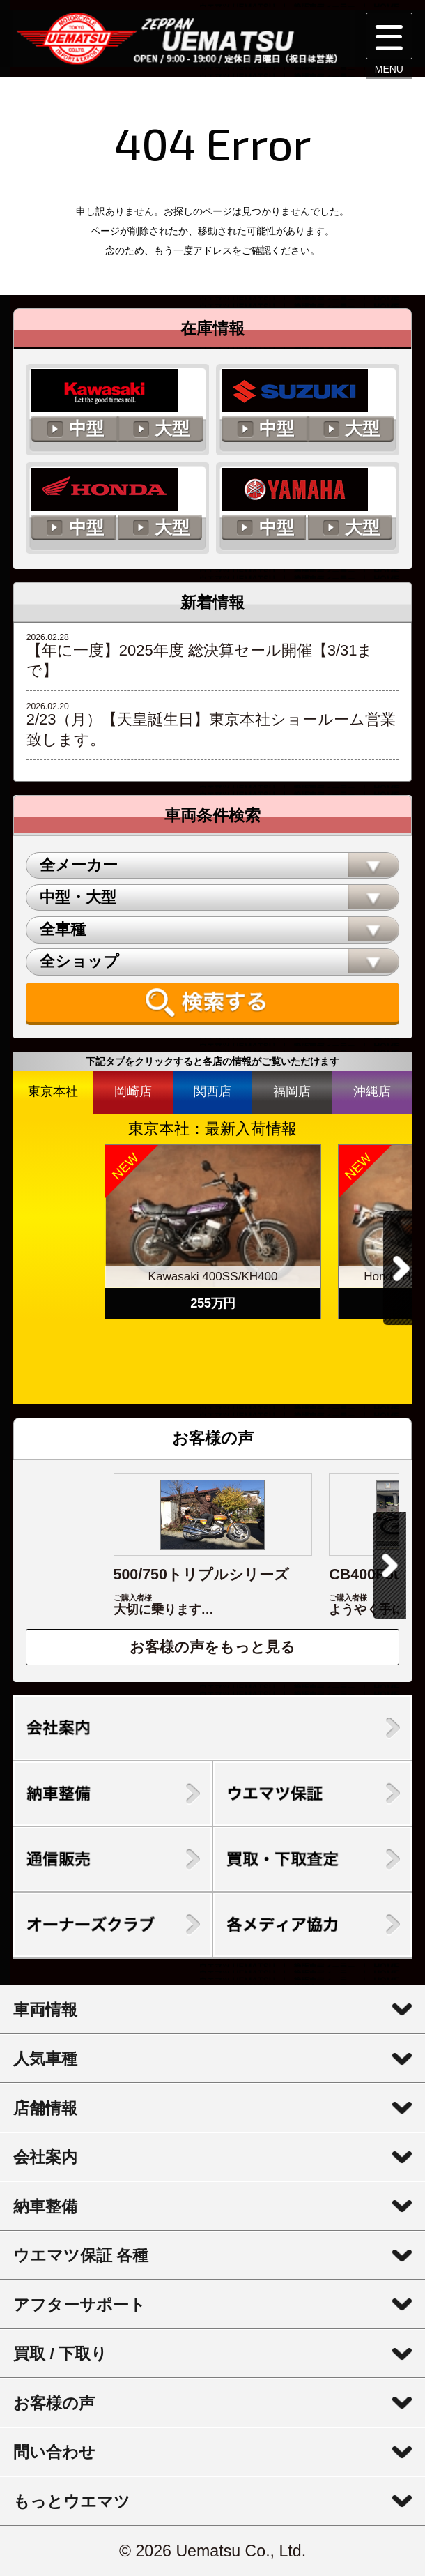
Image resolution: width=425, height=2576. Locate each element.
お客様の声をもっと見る (212, 1647)
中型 (86, 428)
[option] (213, 1231)
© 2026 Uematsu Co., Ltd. (212, 2551)
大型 (172, 428)
